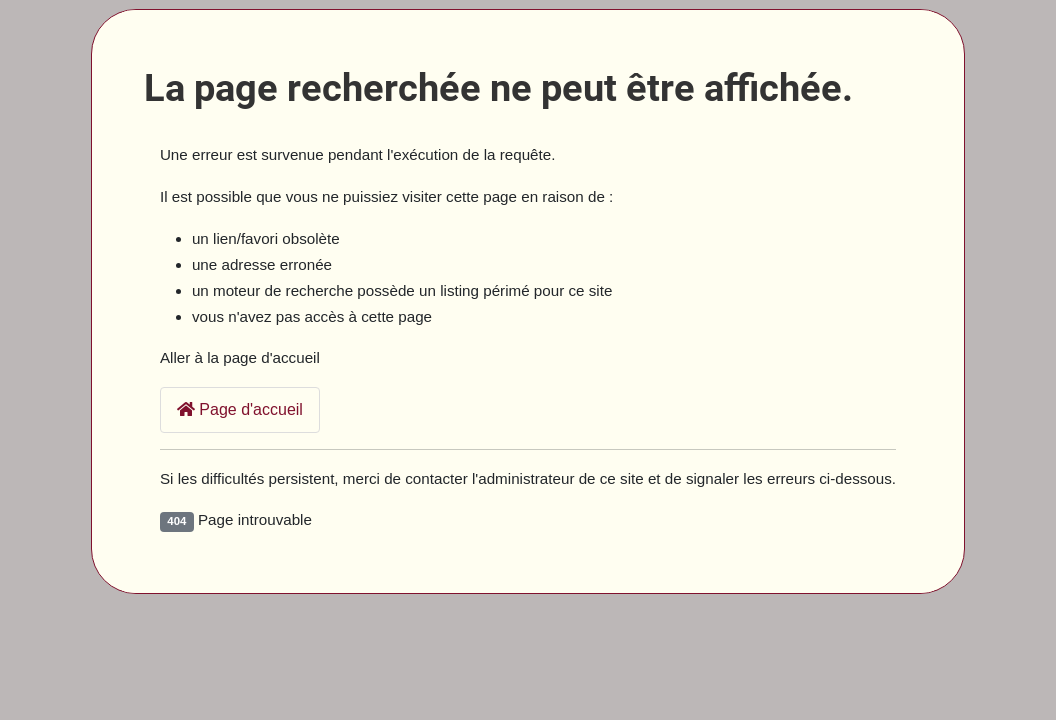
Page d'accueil (240, 409)
